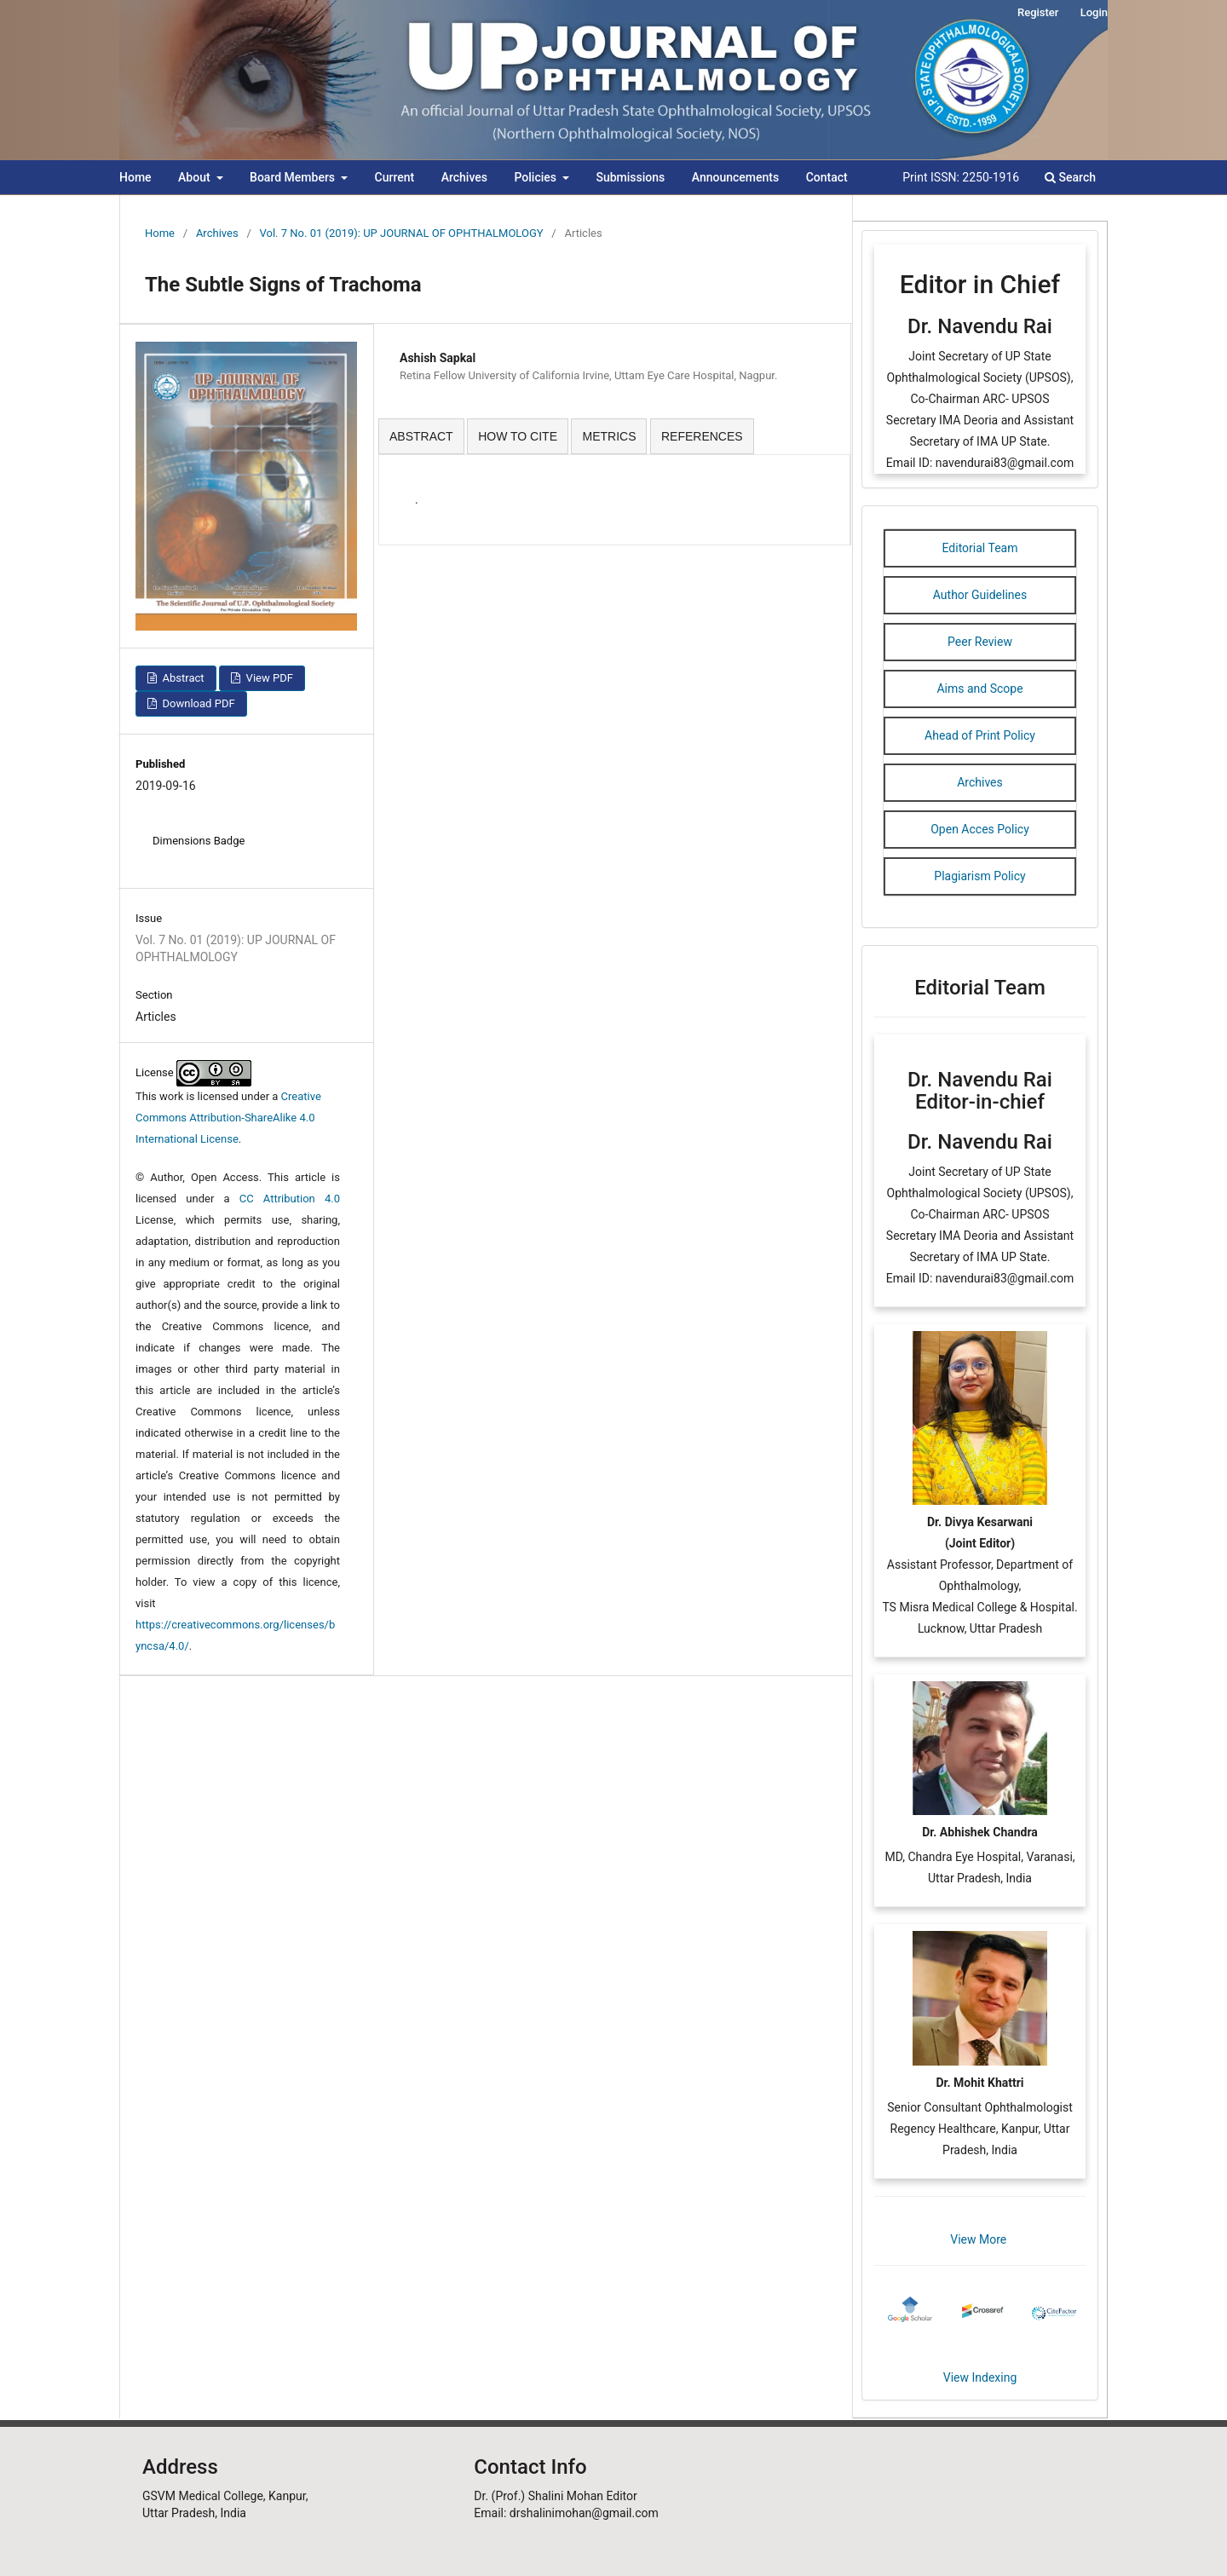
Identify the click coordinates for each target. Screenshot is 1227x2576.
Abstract (181, 677)
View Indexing (980, 2377)
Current (395, 177)
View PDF (268, 677)
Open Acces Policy (979, 829)
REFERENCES (702, 436)
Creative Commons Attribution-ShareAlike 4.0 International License (228, 1117)
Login (1094, 12)
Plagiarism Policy (979, 876)
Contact (827, 177)
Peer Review (980, 641)
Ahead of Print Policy (980, 735)
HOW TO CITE (517, 436)
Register (1037, 12)
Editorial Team (980, 548)
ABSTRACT (421, 436)
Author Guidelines (980, 595)
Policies (536, 177)
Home (135, 177)
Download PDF (196, 703)
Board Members (293, 177)
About (195, 177)
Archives (464, 177)
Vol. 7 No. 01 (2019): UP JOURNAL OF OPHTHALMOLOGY (402, 233)
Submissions (630, 177)
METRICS (609, 436)
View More (979, 2239)
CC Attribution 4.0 (289, 1198)
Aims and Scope (979, 688)
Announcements (735, 177)
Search (1070, 177)
